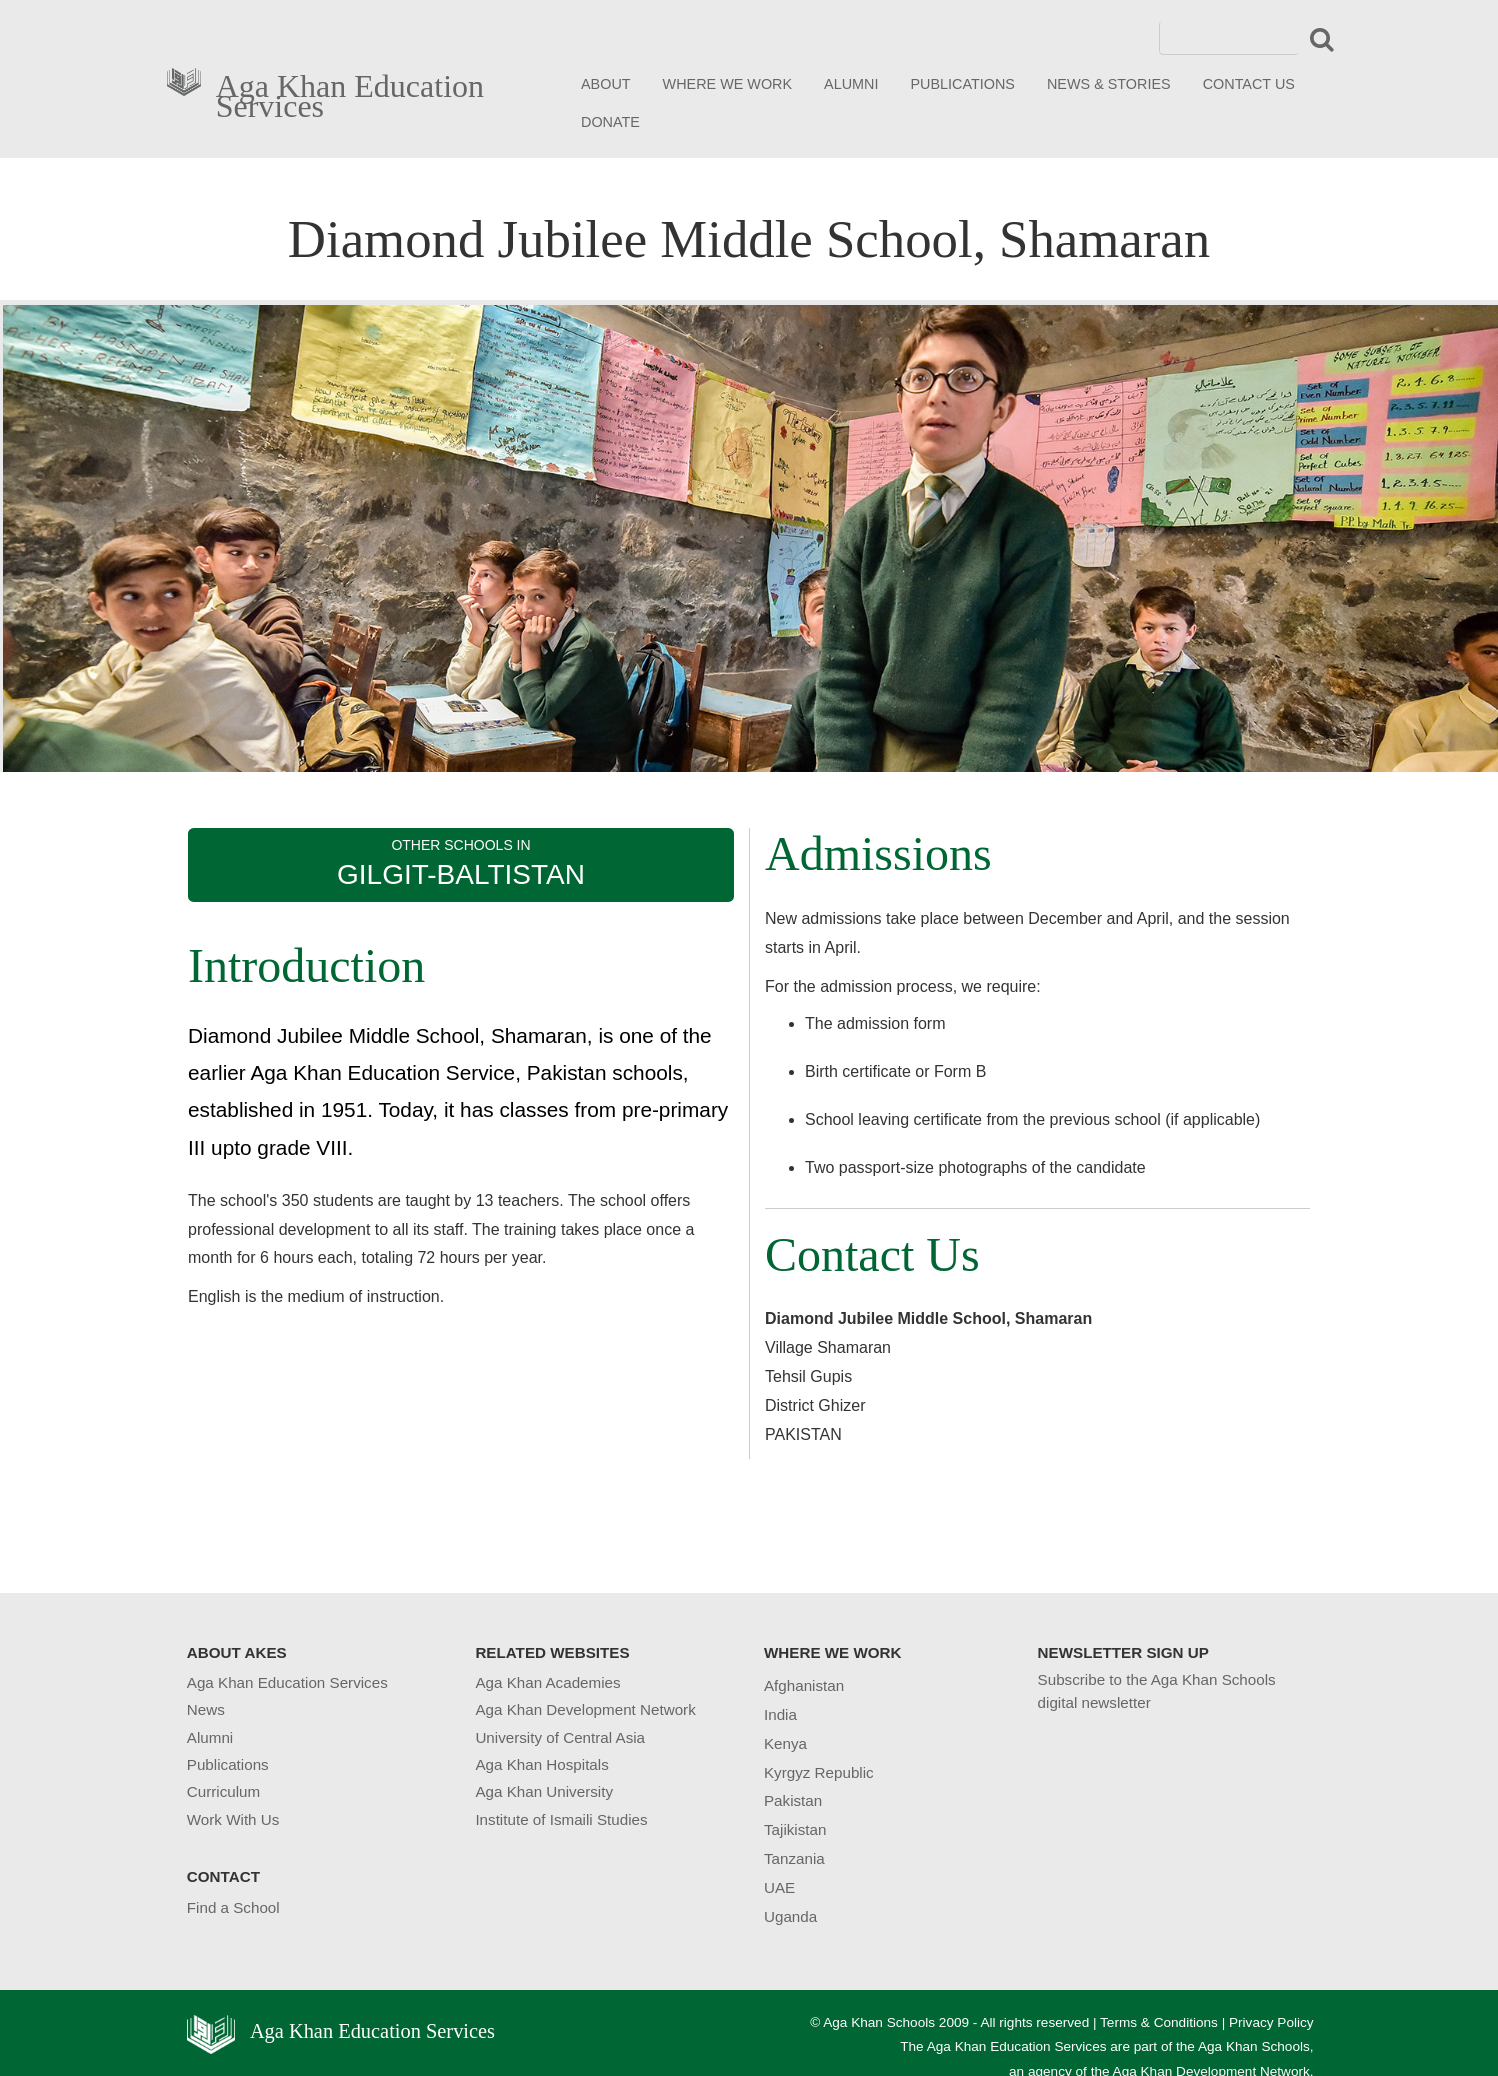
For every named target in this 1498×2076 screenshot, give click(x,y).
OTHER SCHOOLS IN (461, 863)
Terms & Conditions (1159, 2022)
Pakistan (793, 1800)
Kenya (785, 1743)
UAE (779, 1887)
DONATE (610, 122)
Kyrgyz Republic (819, 1772)
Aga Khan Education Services (350, 92)
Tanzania (794, 1858)
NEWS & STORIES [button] (1109, 84)
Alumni (210, 1737)
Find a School (233, 1907)
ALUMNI (851, 84)
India (780, 1714)
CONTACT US (1249, 84)
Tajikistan (795, 1829)
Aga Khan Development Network (585, 1709)
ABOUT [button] (606, 84)
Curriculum (223, 1791)
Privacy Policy (1271, 2022)
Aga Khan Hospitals (541, 1764)
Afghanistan (804, 1685)
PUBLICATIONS (962, 84)
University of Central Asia (560, 1737)
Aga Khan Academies (547, 1682)
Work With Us (233, 1819)
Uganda (790, 1916)
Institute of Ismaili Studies (561, 1819)
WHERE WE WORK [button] (728, 84)
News (206, 1709)
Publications (228, 1764)
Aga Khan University (544, 1791)
